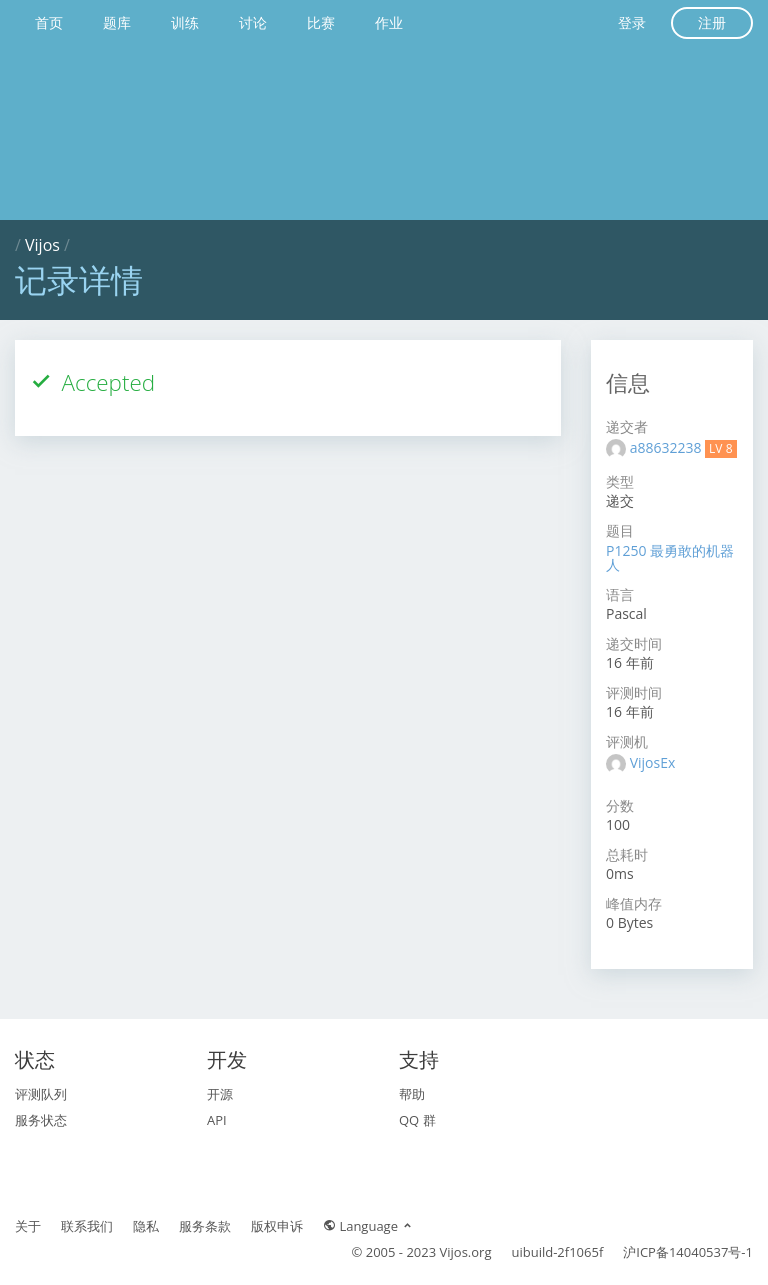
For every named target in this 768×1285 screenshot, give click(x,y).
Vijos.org (466, 1252)
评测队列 (41, 1094)
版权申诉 (277, 1226)
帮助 (412, 1094)
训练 (185, 22)
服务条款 (205, 1226)
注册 (712, 22)
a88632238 (667, 447)
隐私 (146, 1226)
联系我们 (87, 1226)
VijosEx (653, 762)
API (217, 1120)
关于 (28, 1226)
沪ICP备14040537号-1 (688, 1252)
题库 (117, 22)
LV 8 (720, 448)
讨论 (253, 22)
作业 (389, 22)
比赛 (321, 22)
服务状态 (41, 1120)
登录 (632, 22)
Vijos (42, 245)
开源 (220, 1094)
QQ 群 (417, 1120)
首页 (49, 22)
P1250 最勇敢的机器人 (670, 557)
